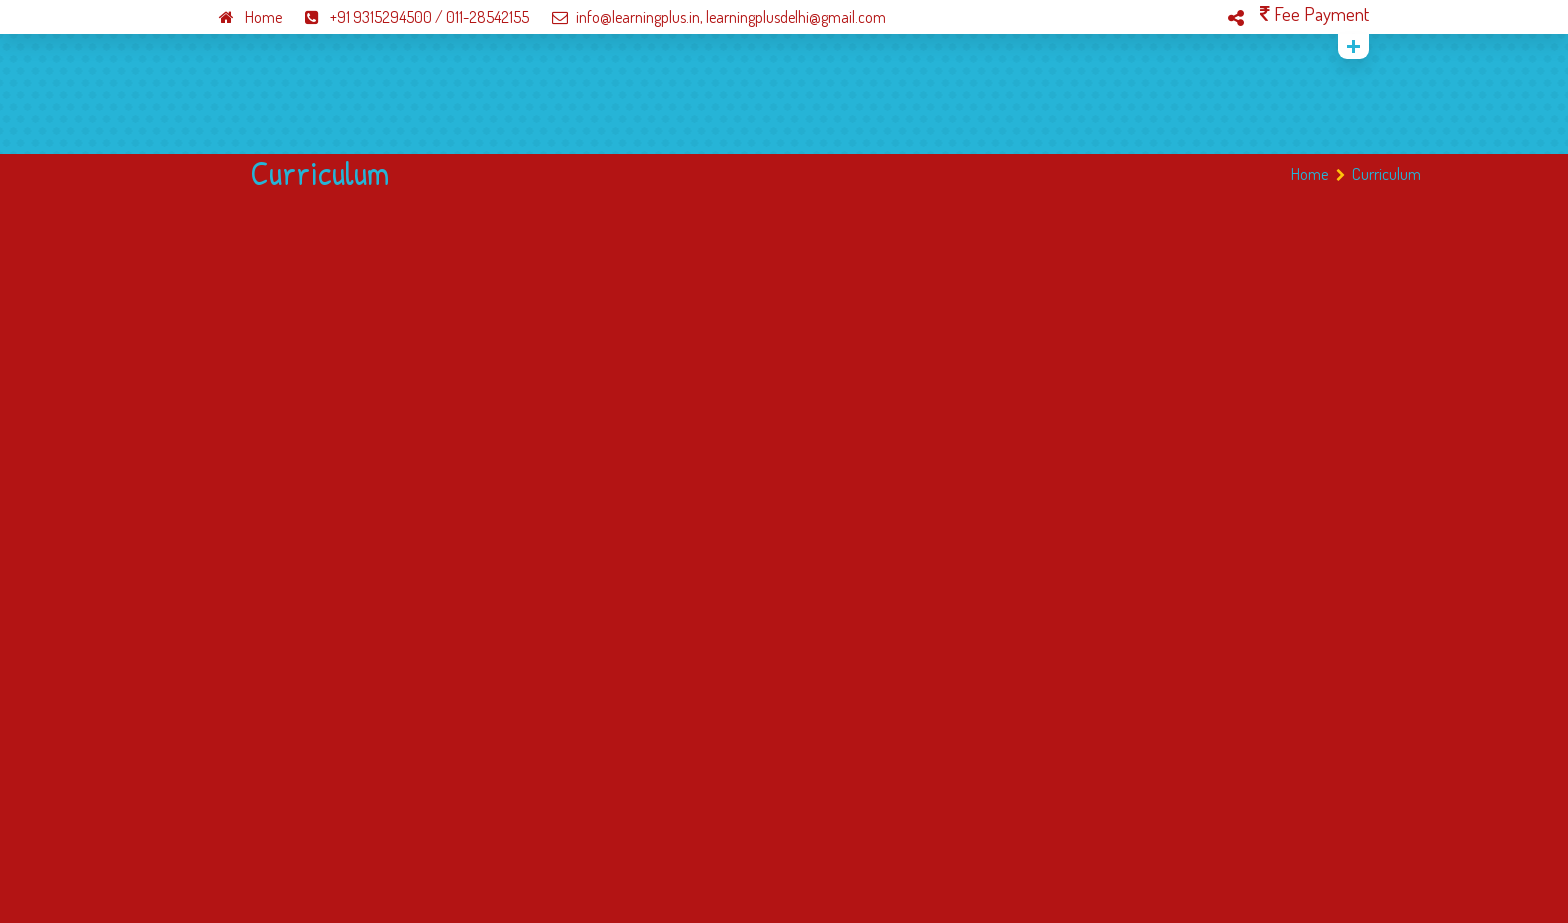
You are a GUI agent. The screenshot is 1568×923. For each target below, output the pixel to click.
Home (240, 17)
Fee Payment (1314, 13)
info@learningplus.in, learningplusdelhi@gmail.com (709, 17)
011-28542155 (487, 17)
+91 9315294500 (358, 17)
